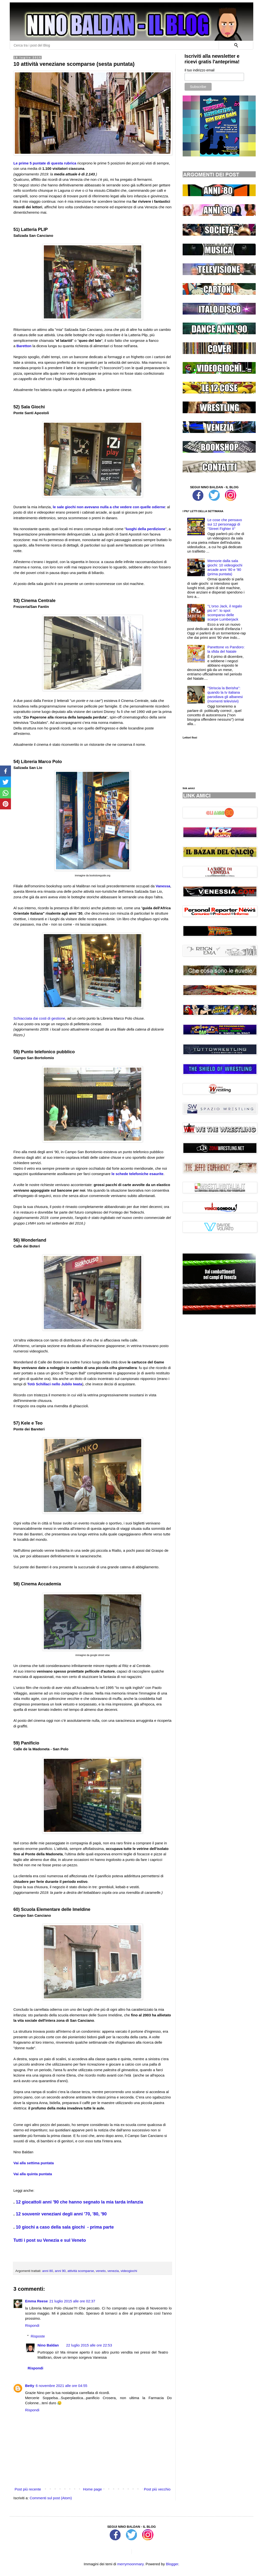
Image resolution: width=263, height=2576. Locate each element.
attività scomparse (80, 2271)
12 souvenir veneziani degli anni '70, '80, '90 (61, 2214)
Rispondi (32, 2325)
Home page (92, 2489)
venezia (113, 2271)
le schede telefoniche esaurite (137, 1174)
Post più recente (28, 2489)
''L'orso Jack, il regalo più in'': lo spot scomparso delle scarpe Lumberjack (224, 612)
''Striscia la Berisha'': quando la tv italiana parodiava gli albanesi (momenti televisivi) (225, 694)
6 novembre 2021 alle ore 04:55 (61, 2386)
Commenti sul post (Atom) (51, 2498)
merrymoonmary (130, 2564)
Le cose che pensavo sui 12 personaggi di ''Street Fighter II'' (224, 524)
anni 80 (47, 2271)
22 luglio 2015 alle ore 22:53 (89, 2345)
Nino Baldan (48, 2345)
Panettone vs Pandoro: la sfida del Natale (226, 649)
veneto (101, 2271)
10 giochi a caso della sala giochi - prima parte (65, 2227)
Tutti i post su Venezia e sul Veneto (49, 2240)
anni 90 (60, 2271)
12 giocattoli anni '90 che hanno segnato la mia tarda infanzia (79, 2202)
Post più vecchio (157, 2489)
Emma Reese (36, 2301)
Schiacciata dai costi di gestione (39, 1018)
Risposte (38, 2336)
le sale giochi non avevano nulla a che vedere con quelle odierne (109, 507)
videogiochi (129, 2271)
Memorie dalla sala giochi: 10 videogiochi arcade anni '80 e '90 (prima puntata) (224, 567)
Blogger (172, 2564)
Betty (29, 2386)
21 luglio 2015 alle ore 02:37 (72, 2301)
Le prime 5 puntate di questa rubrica (44, 163)
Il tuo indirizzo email (200, 70)
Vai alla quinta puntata (32, 2174)
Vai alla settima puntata (33, 2163)
